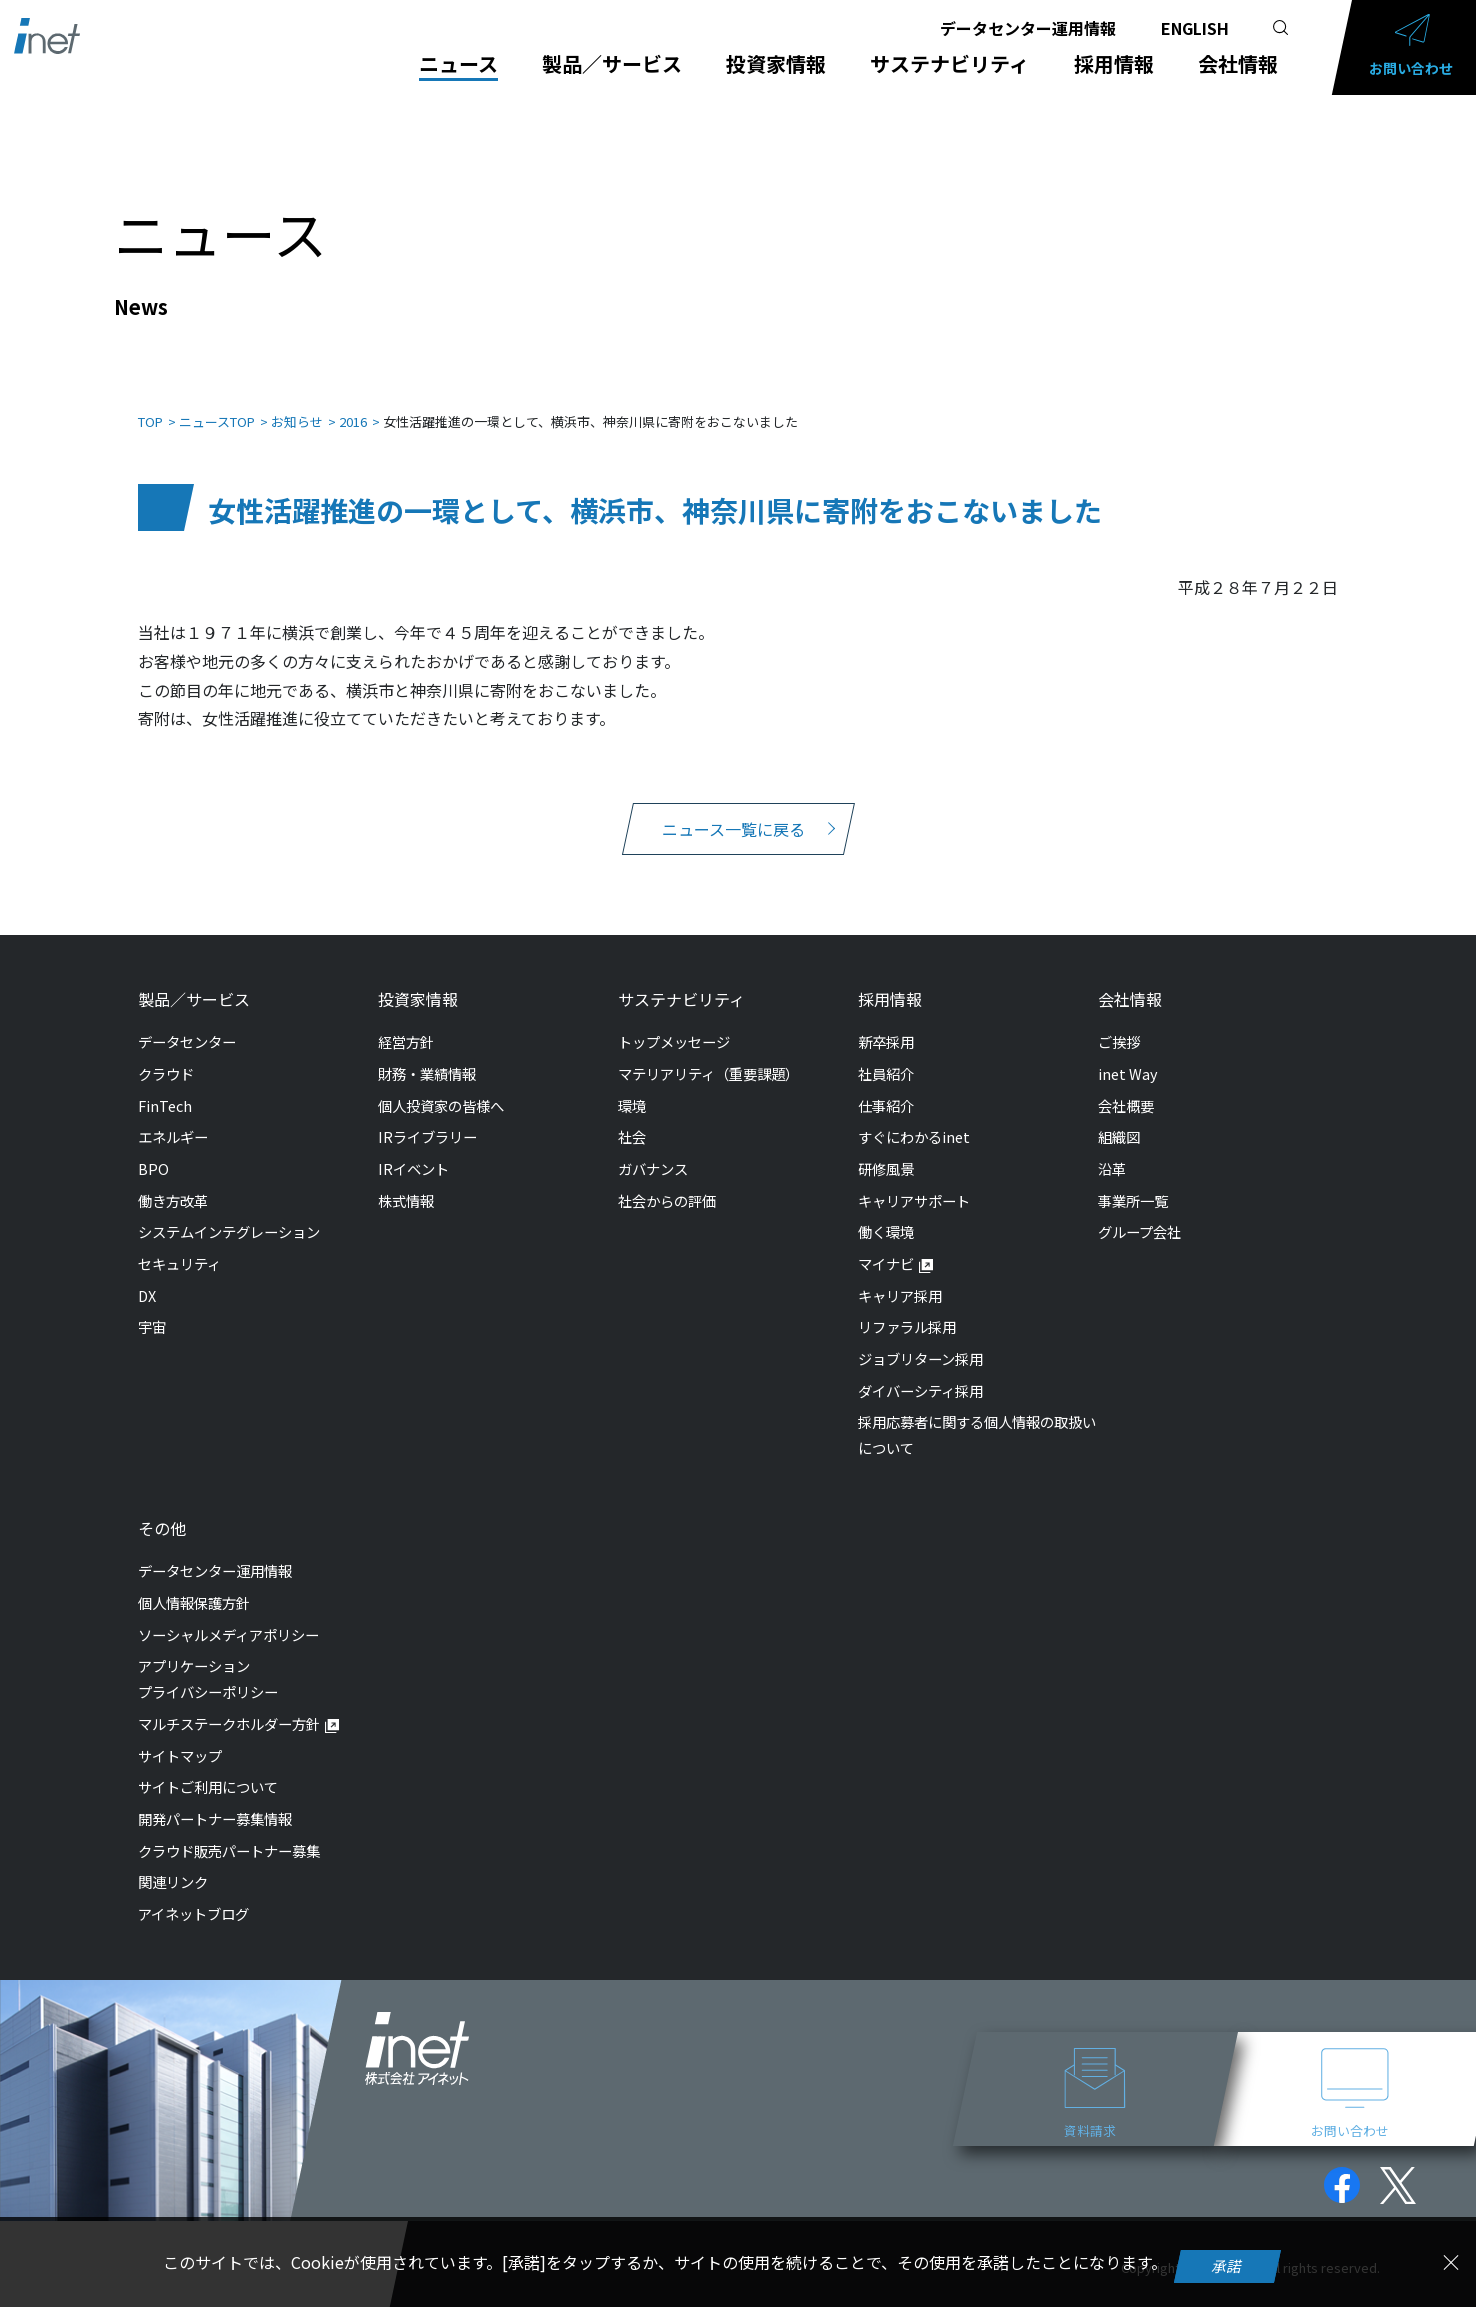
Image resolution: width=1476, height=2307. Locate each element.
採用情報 (1114, 64)
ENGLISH (1195, 28)
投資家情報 (776, 64)
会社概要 (1126, 1085)
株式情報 (406, 1180)
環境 (632, 1085)
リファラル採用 (907, 1306)
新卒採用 (886, 1021)
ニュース (458, 64)
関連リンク (173, 1861)
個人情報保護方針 (194, 1582)
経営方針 (406, 1021)
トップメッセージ (674, 1021)
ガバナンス (653, 1148)
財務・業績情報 (427, 1053)
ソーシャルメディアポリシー (228, 1614)
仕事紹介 (886, 1085)
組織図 (1119, 1116)
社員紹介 (886, 1053)
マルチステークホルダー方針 (229, 1703)
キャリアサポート (914, 1180)
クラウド (166, 1053)
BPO (153, 1148)
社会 (632, 1116)
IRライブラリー (427, 1116)
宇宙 (152, 1306)
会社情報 (1238, 64)
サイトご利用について (208, 1766)
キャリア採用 (900, 1275)
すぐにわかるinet (914, 1116)
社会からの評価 (667, 1180)
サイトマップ (180, 1735)
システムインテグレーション (229, 1211)
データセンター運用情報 (1028, 28)
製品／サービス (612, 64)
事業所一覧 (1133, 1180)
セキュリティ (179, 1243)
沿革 (1112, 1148)
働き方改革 (173, 1180)
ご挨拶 (1119, 1021)
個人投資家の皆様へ (441, 1085)
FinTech (165, 1085)
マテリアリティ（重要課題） (708, 1053)
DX (147, 1275)
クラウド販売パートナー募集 (229, 1830)
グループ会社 (1139, 1211)
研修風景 (886, 1148)
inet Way (1128, 1053)
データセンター (187, 1021)
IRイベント (413, 1148)
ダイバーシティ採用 (920, 1370)
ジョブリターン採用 (920, 1338)
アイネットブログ (193, 1893)
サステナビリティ (949, 64)
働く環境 (886, 1211)
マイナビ (886, 1243)
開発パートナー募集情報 (215, 1798)
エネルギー (173, 1116)
